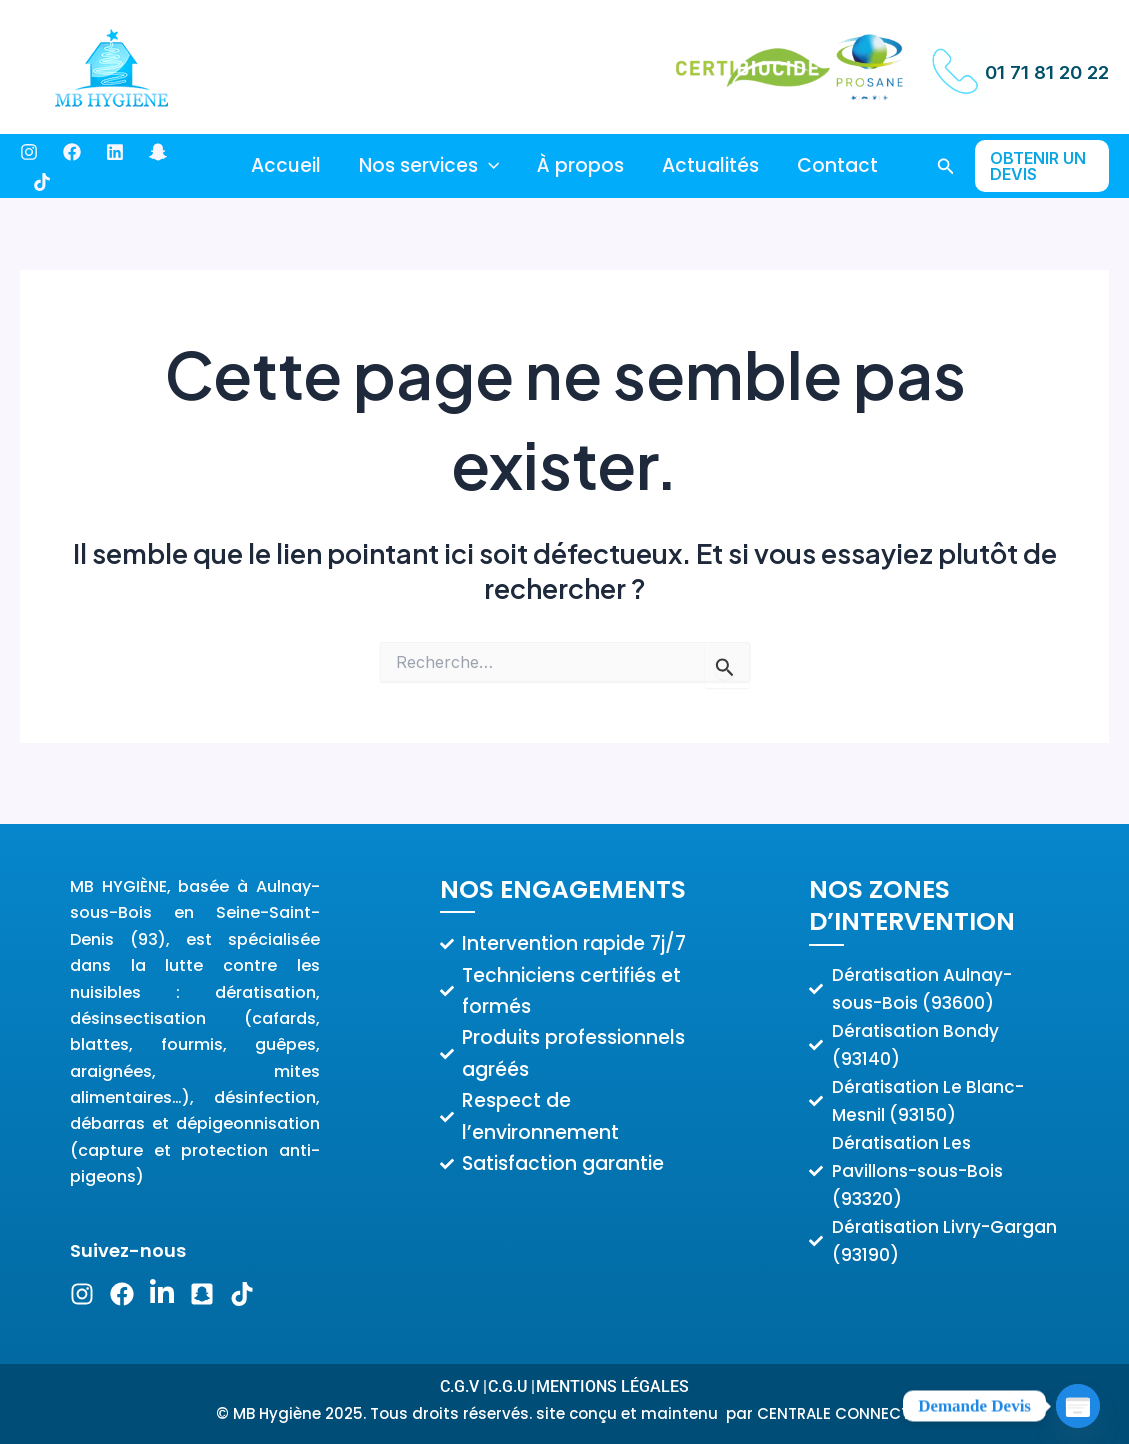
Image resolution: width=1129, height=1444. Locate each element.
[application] (488, 166)
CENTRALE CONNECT (835, 1413)
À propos (580, 165)
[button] (946, 166)
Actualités (710, 165)
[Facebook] (72, 152)
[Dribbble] (42, 182)
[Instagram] (29, 152)
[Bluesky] (158, 152)
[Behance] (115, 152)
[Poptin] (1078, 1397)
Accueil (286, 165)
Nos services (429, 166)
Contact (837, 165)
